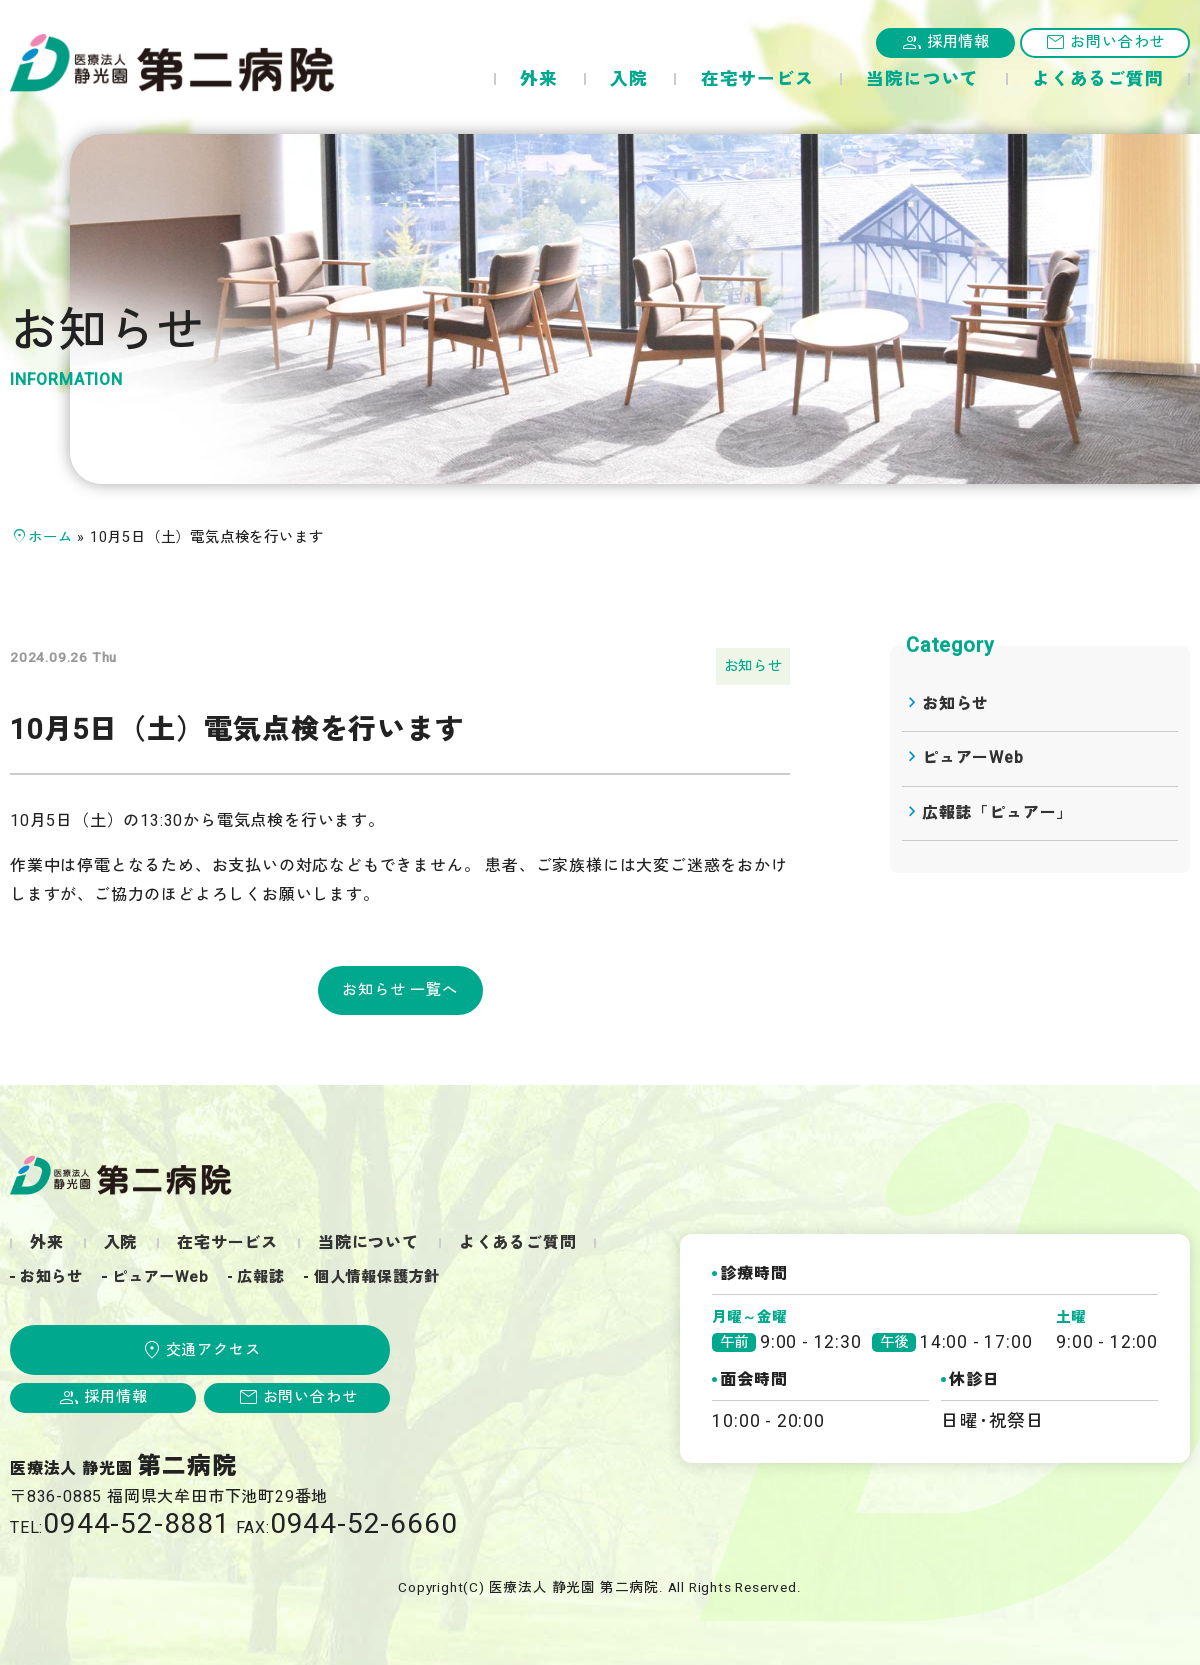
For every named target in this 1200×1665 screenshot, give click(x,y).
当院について (922, 79)
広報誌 (260, 1277)
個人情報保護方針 (377, 1277)
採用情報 (958, 42)
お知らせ (753, 666)
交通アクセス (213, 1350)
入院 (629, 79)
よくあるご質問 (1098, 79)
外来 (539, 79)
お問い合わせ (1117, 42)
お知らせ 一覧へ (399, 990)
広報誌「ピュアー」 (997, 813)
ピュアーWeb (973, 758)
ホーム (50, 537)
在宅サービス (757, 79)
